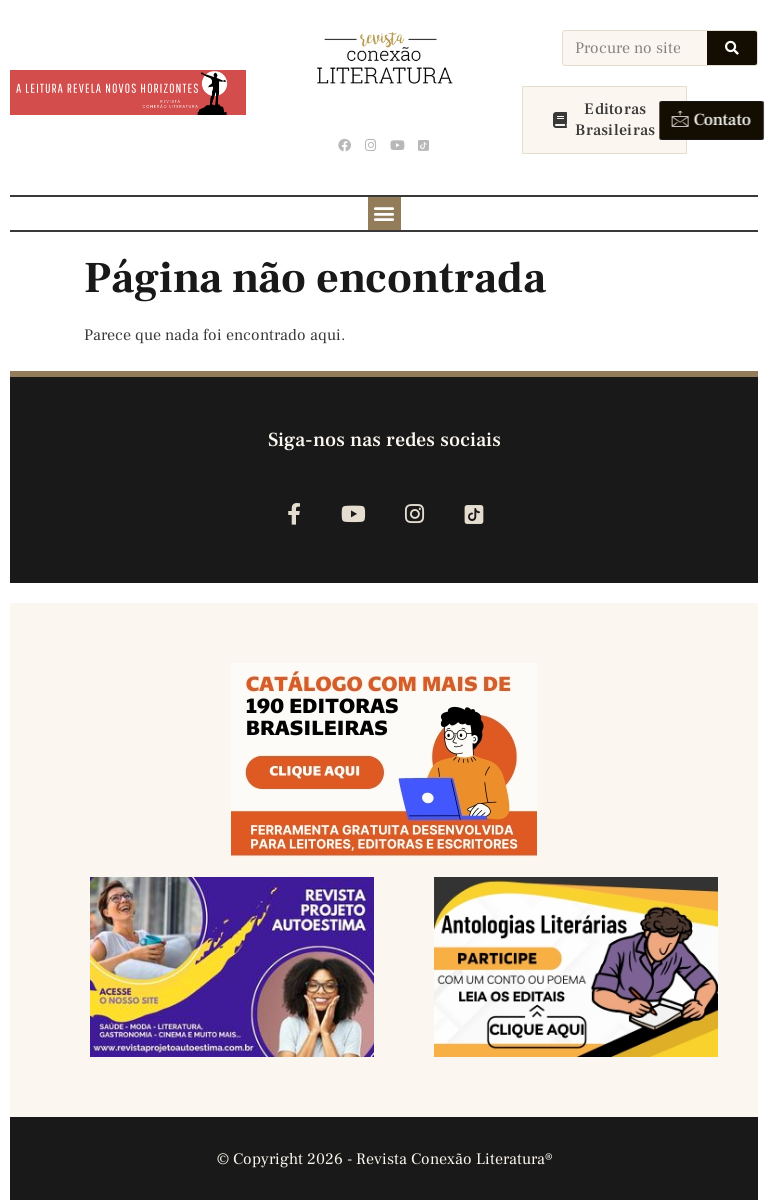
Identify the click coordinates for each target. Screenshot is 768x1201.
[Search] (732, 48)
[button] (384, 213)
